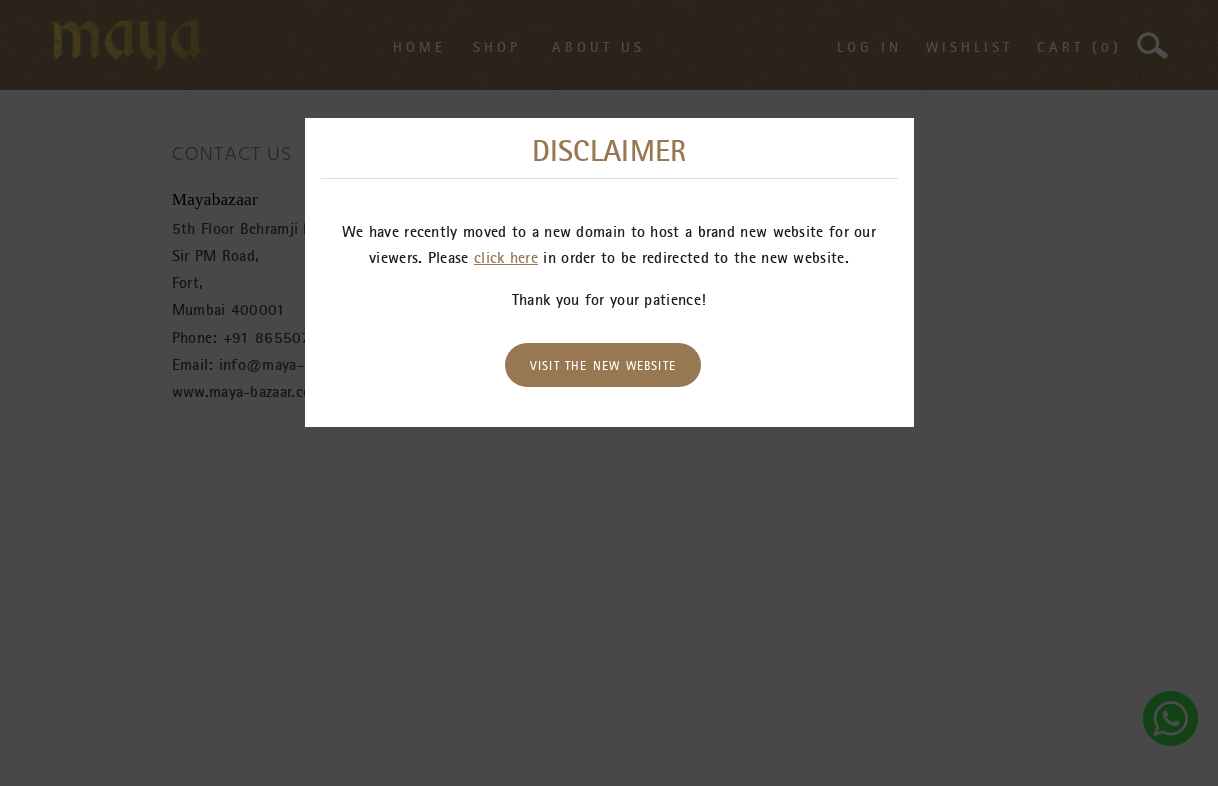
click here (506, 257)
